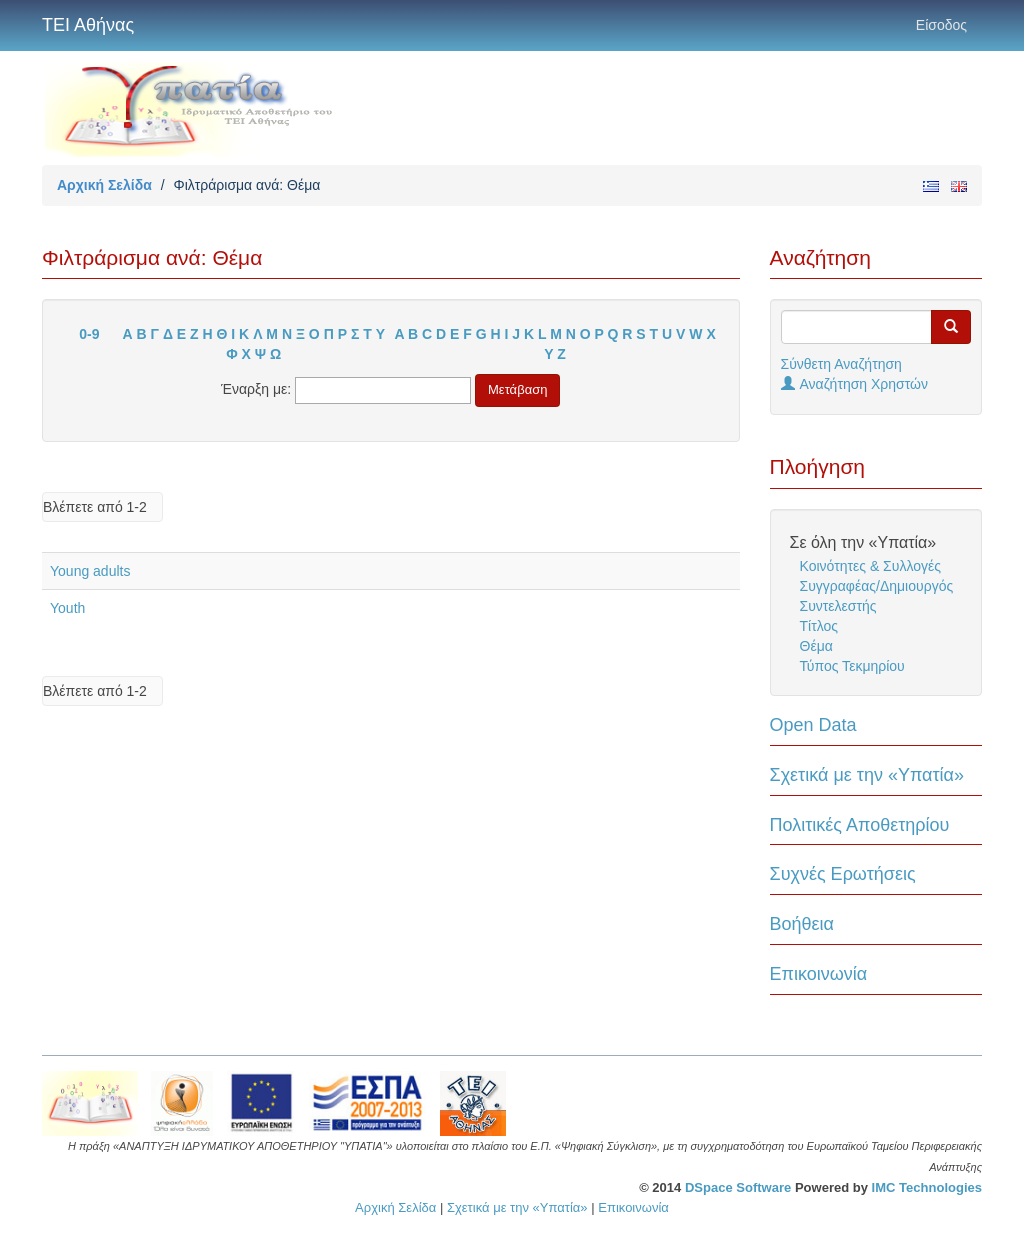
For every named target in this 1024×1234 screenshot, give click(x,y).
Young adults (90, 571)
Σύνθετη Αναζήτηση (841, 364)
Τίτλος (819, 626)
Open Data (813, 725)
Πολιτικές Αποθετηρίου (860, 825)
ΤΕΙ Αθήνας (88, 25)
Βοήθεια (802, 924)
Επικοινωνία (819, 974)
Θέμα (816, 646)
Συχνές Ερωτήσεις (843, 874)
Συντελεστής (838, 606)
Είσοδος (941, 25)
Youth (67, 608)
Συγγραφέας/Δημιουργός (877, 586)
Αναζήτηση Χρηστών (855, 384)
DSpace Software (738, 1187)
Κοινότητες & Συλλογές (870, 566)
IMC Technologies (927, 1187)
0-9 (89, 334)
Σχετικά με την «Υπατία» (867, 775)
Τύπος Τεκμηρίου (852, 666)
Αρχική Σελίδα (104, 185)
